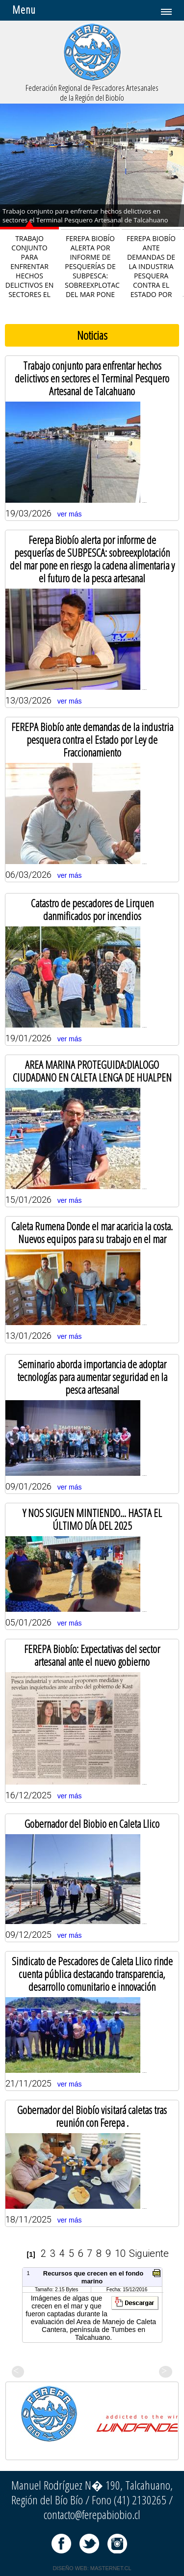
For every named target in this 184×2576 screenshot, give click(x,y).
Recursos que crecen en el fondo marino (93, 2277)
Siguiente (149, 2253)
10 (120, 2253)
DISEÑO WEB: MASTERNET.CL (92, 2568)
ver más (69, 514)
